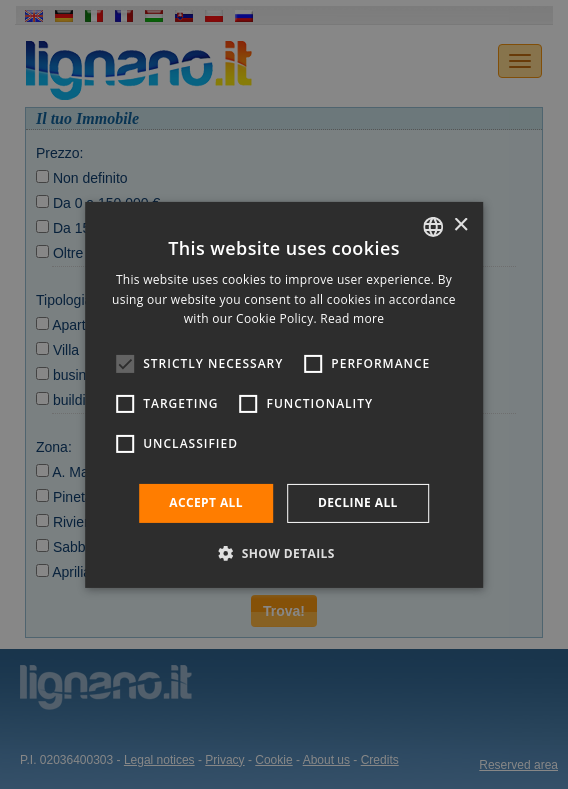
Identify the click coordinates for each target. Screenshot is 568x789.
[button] (284, 553)
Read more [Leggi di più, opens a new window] (352, 318)
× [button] (460, 225)
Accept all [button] (206, 502)
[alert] (284, 394)
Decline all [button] (358, 502)
